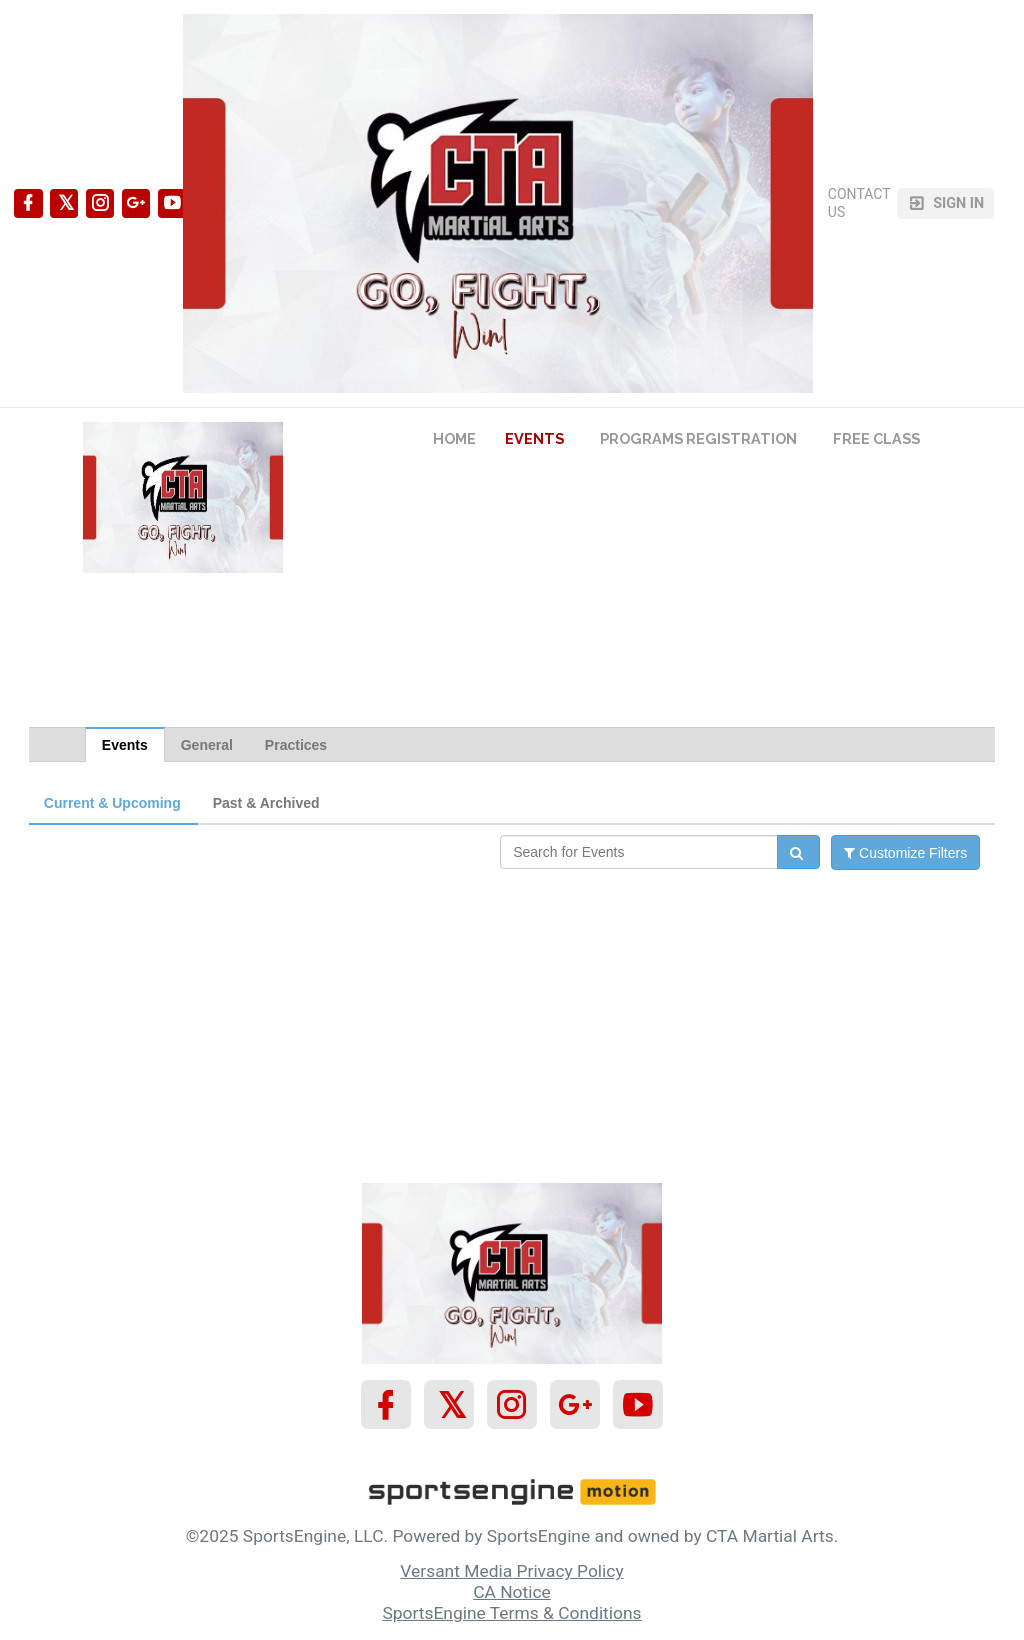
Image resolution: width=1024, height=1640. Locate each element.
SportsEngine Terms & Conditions (511, 1613)
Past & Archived (266, 803)
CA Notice (512, 1592)
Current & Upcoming (112, 803)
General (207, 745)
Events (125, 745)
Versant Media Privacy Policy (511, 1571)
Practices (296, 745)
